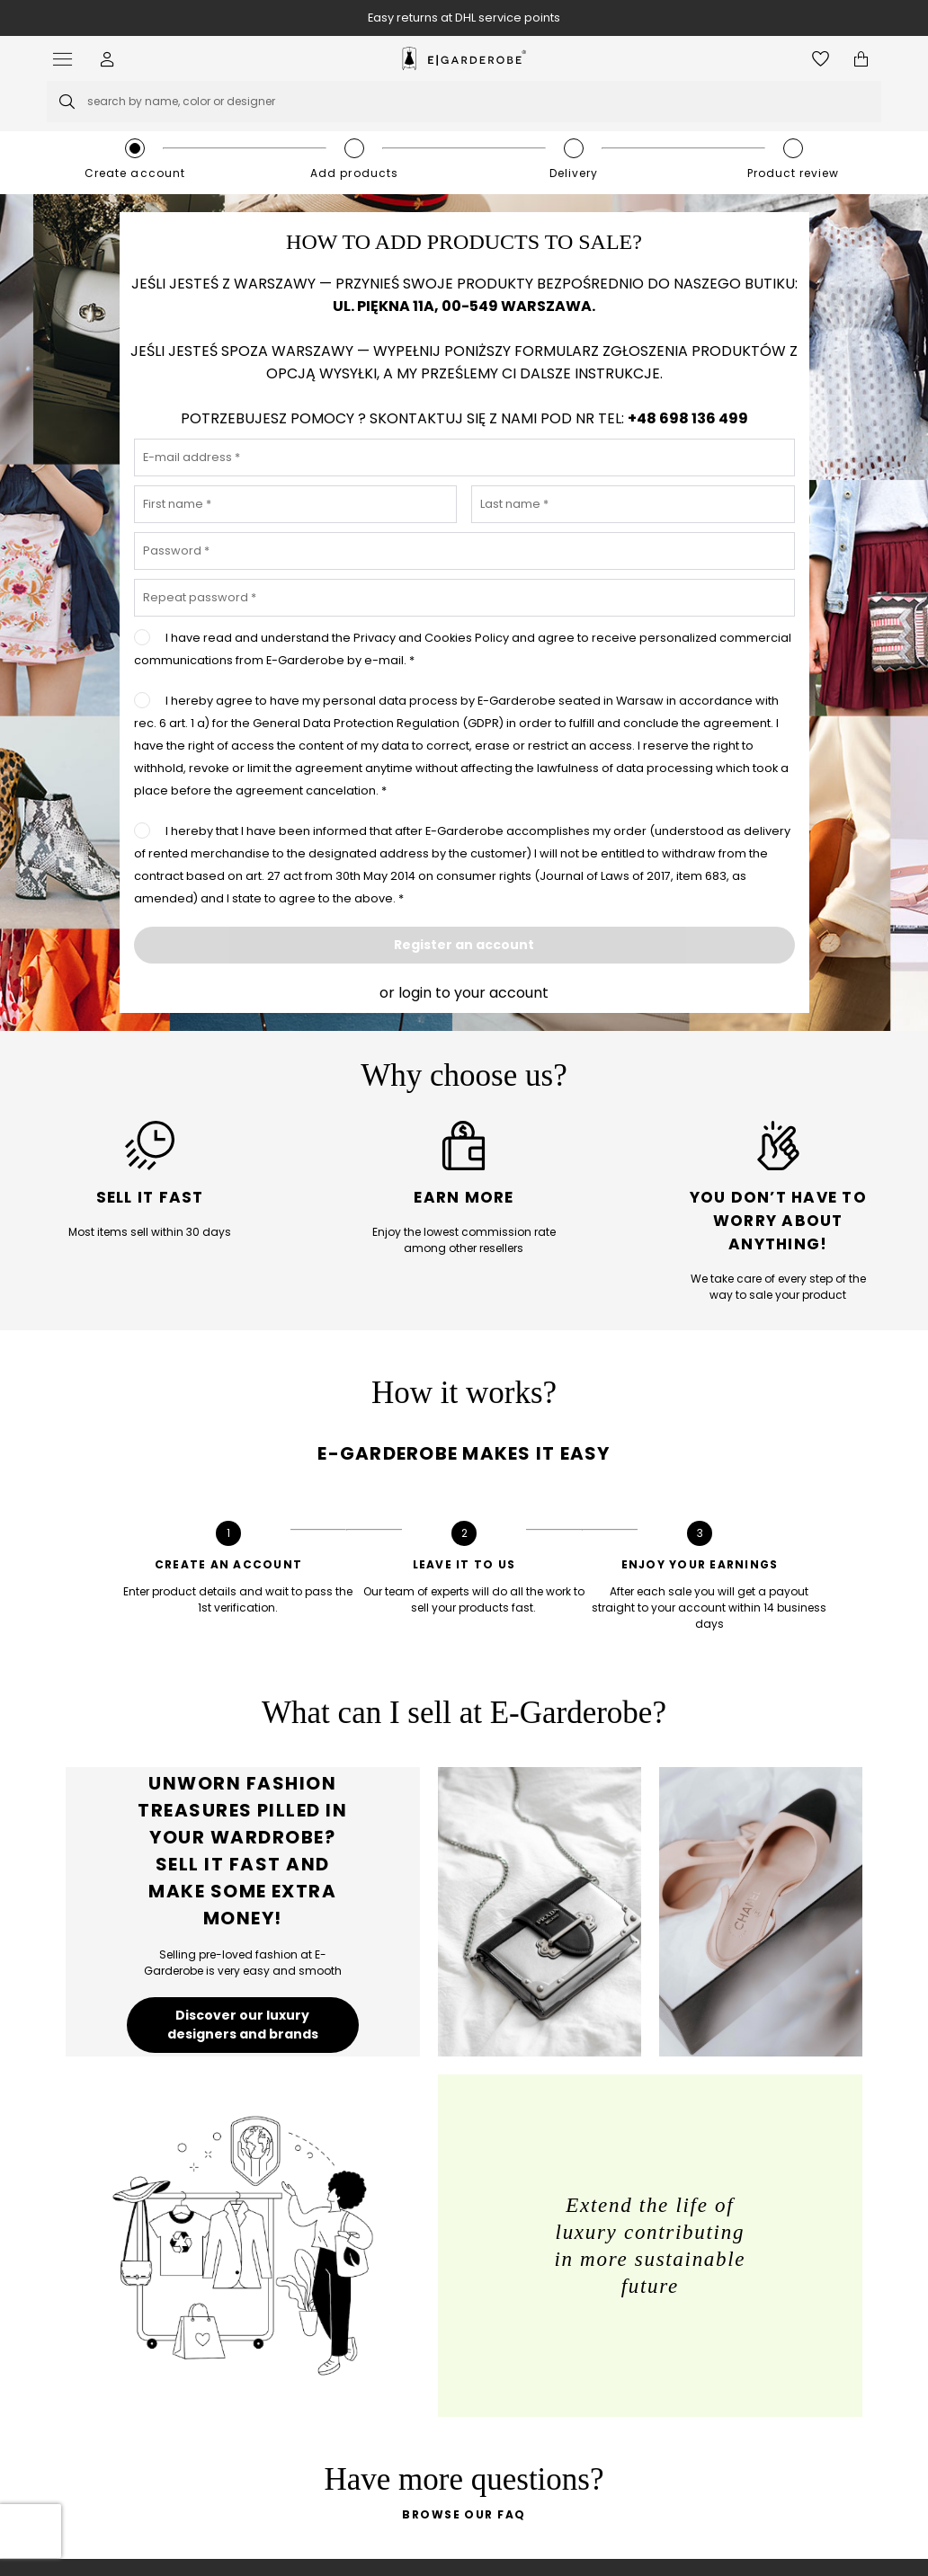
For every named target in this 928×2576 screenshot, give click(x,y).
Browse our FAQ (464, 2514)
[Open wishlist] (820, 59)
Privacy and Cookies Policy (432, 637)
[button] (107, 59)
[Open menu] (67, 59)
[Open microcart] (861, 59)
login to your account (473, 992)
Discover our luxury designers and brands (242, 2024)
